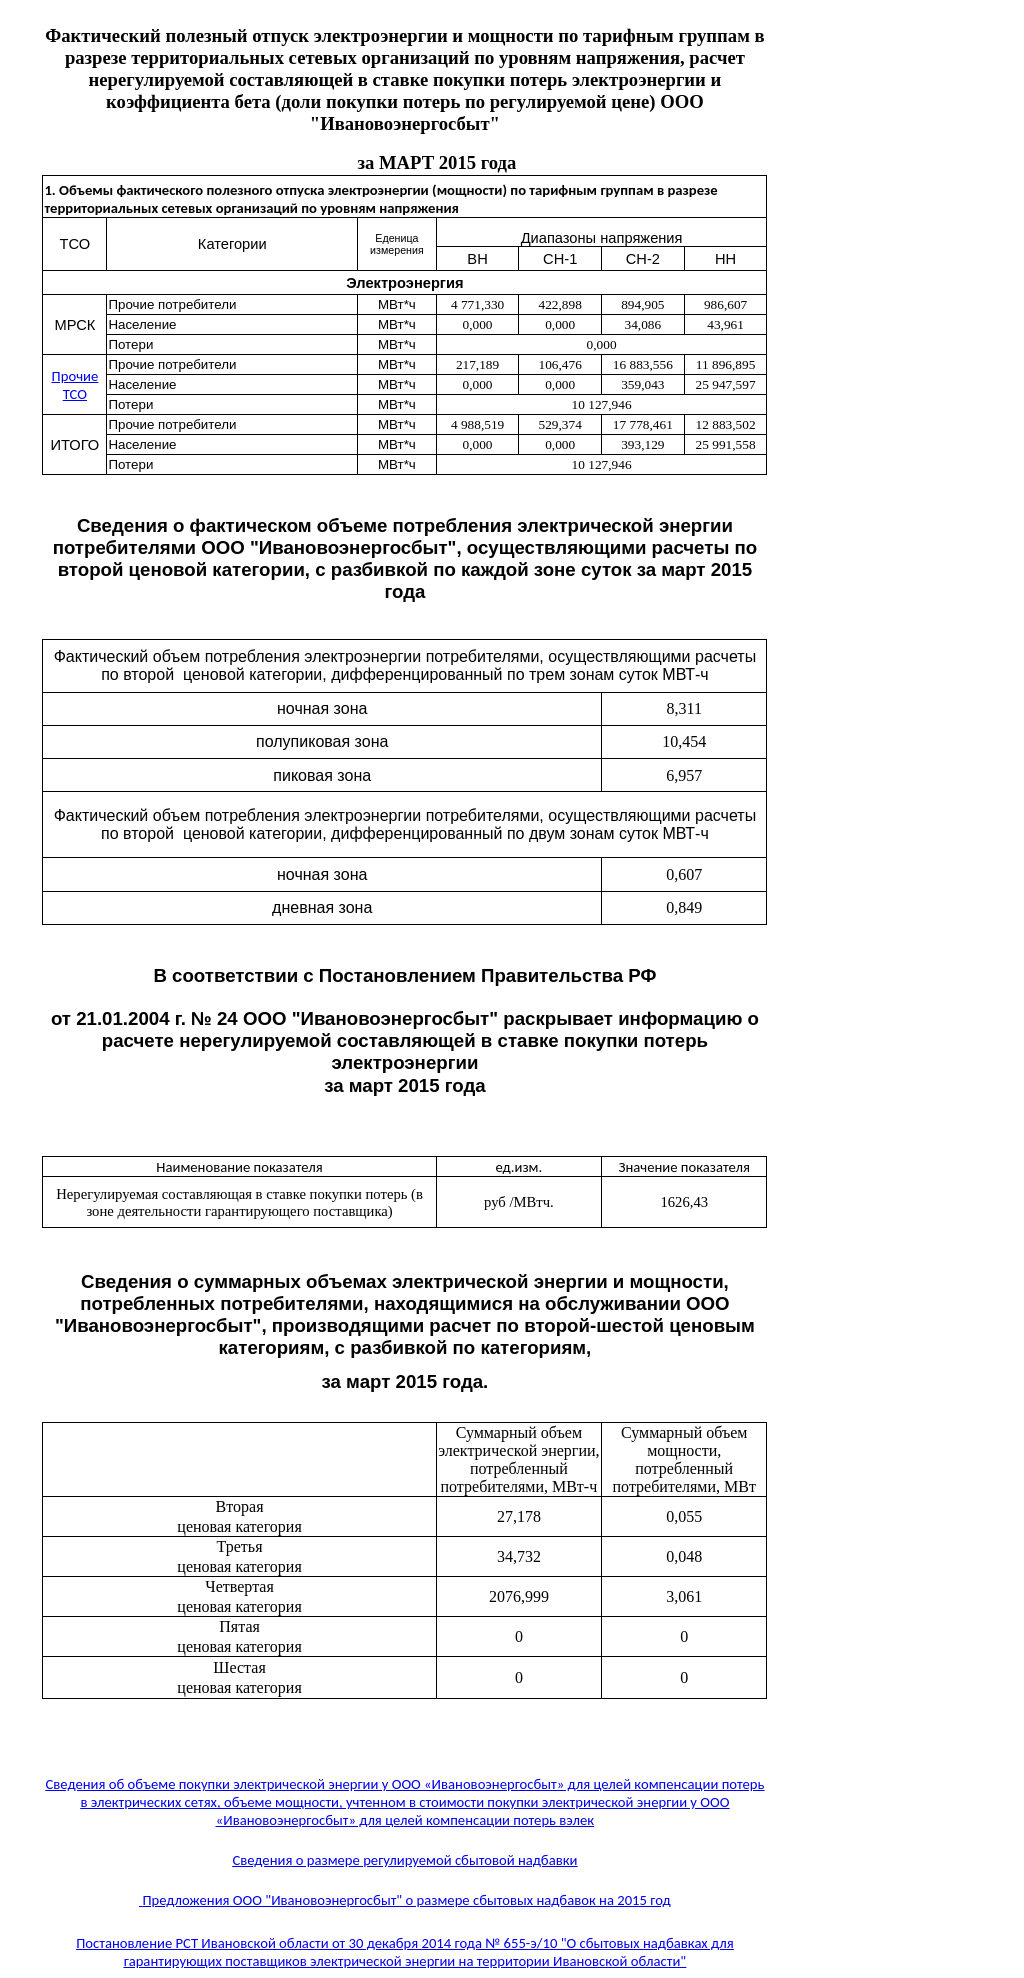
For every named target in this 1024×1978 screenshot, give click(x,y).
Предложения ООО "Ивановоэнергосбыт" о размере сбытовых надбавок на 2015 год (405, 1900)
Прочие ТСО (75, 385)
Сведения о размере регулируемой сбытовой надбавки (404, 1860)
